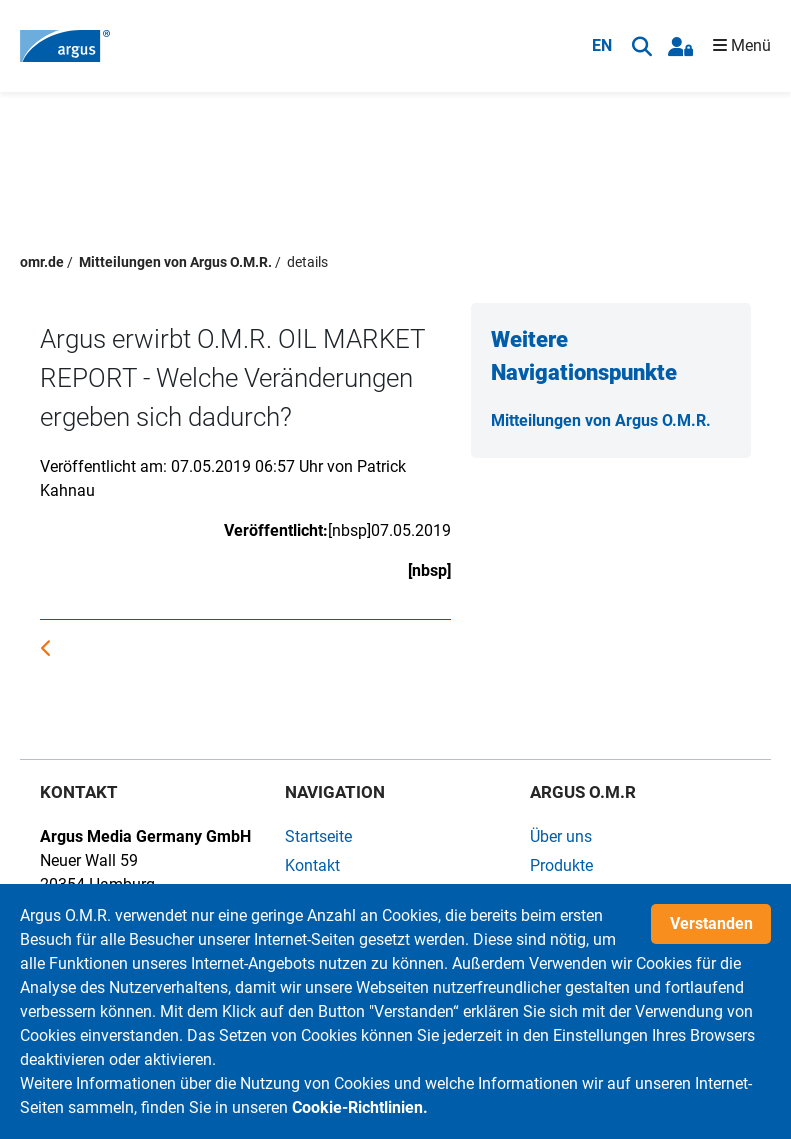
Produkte (561, 865)
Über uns (561, 836)
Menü (742, 45)
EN (602, 45)
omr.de (42, 262)
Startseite (318, 836)
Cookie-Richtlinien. (360, 1107)
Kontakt (312, 865)
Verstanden (711, 923)
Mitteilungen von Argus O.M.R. (175, 262)
